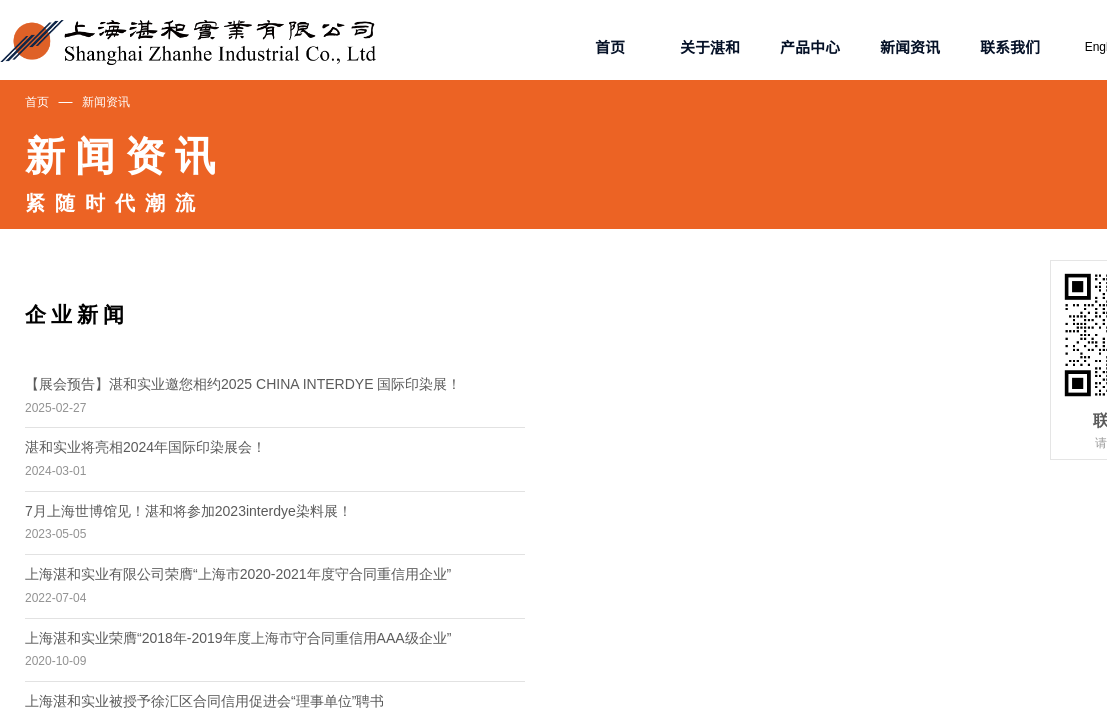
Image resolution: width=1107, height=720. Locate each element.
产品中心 (810, 46)
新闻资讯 (106, 102)
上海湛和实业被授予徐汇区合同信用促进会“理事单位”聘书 (204, 701)
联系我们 (1010, 46)
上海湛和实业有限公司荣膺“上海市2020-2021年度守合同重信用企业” (238, 574)
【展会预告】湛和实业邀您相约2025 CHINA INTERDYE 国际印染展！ (243, 384)
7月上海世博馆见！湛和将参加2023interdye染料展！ (188, 511)
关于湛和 (710, 46)
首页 (37, 102)
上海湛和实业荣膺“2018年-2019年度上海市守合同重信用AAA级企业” (238, 638)
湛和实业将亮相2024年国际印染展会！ (145, 447)
